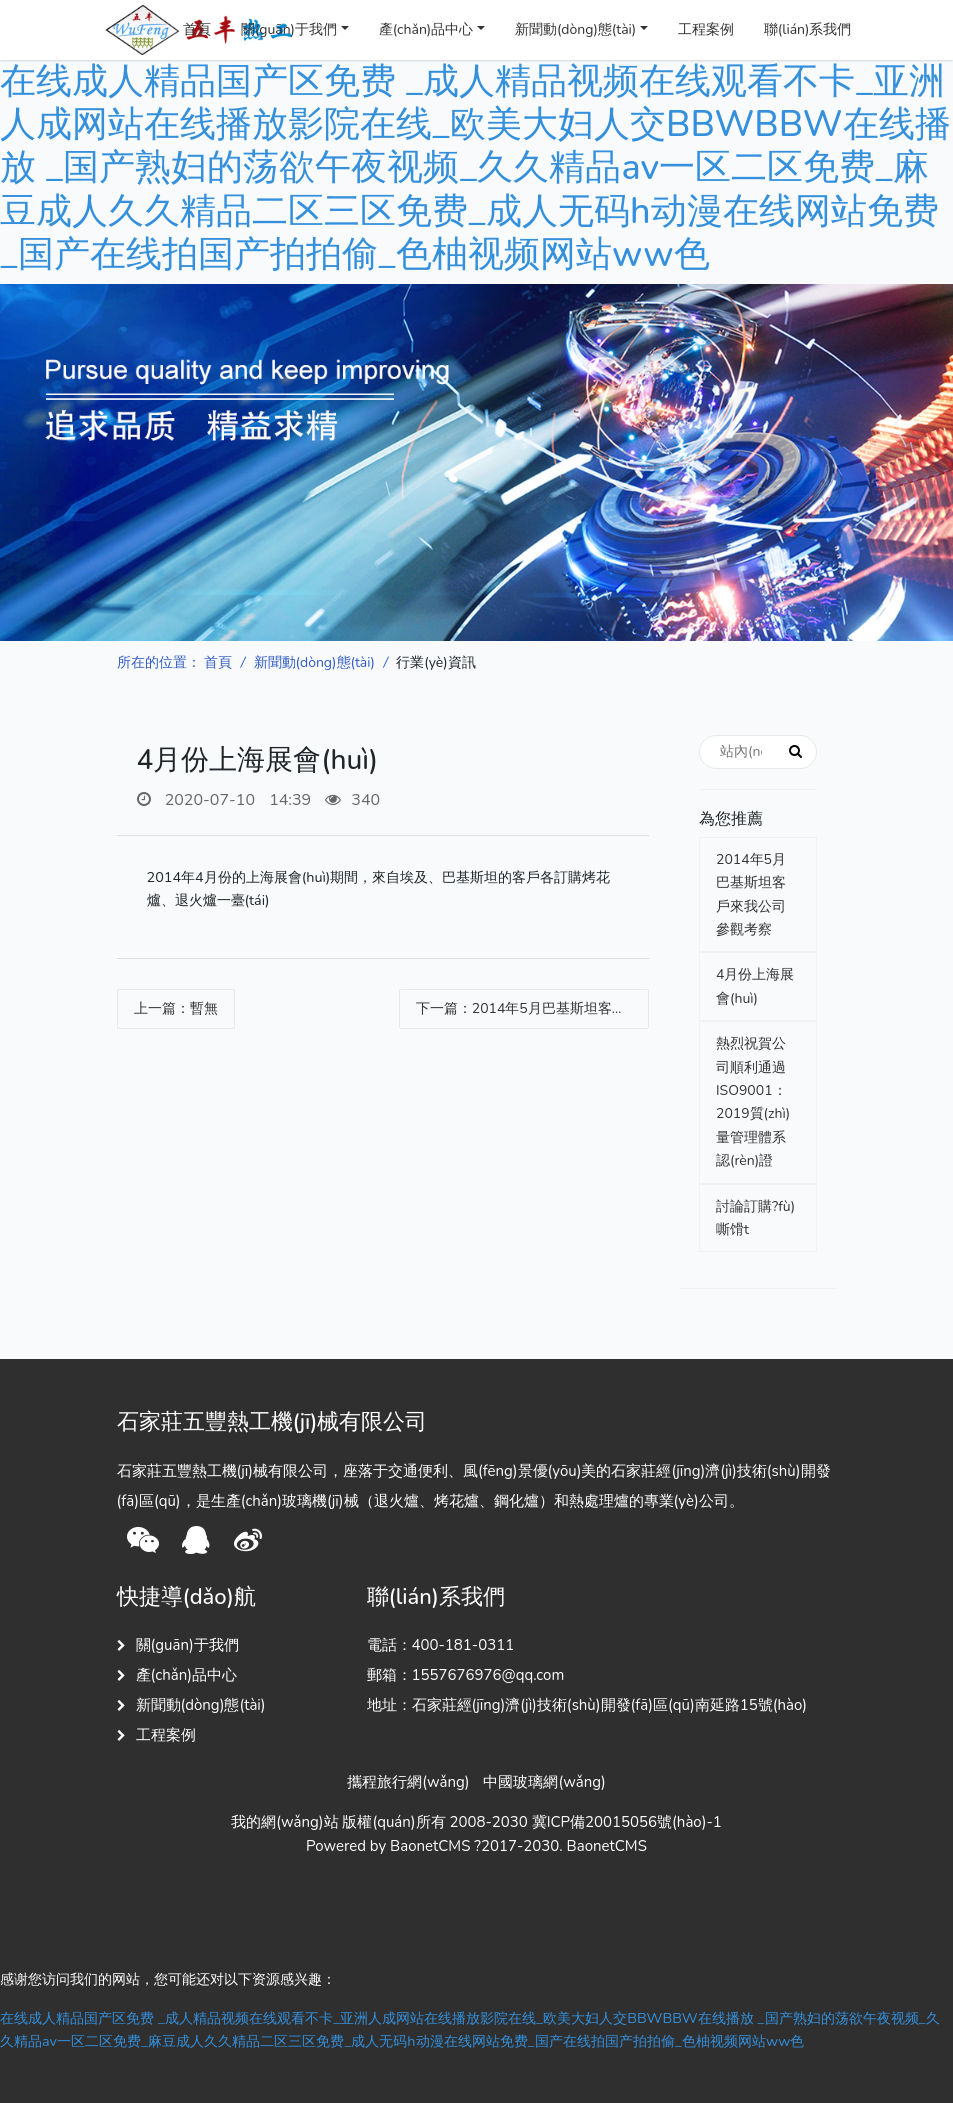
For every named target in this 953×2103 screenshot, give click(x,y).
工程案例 (706, 29)
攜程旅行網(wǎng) (408, 1782)
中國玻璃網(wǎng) (544, 1782)
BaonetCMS (607, 1846)
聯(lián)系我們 (808, 29)
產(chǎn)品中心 (426, 29)
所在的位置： (159, 662)
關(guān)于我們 (289, 29)
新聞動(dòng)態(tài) (575, 29)
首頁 (197, 29)
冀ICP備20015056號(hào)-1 (627, 1822)
